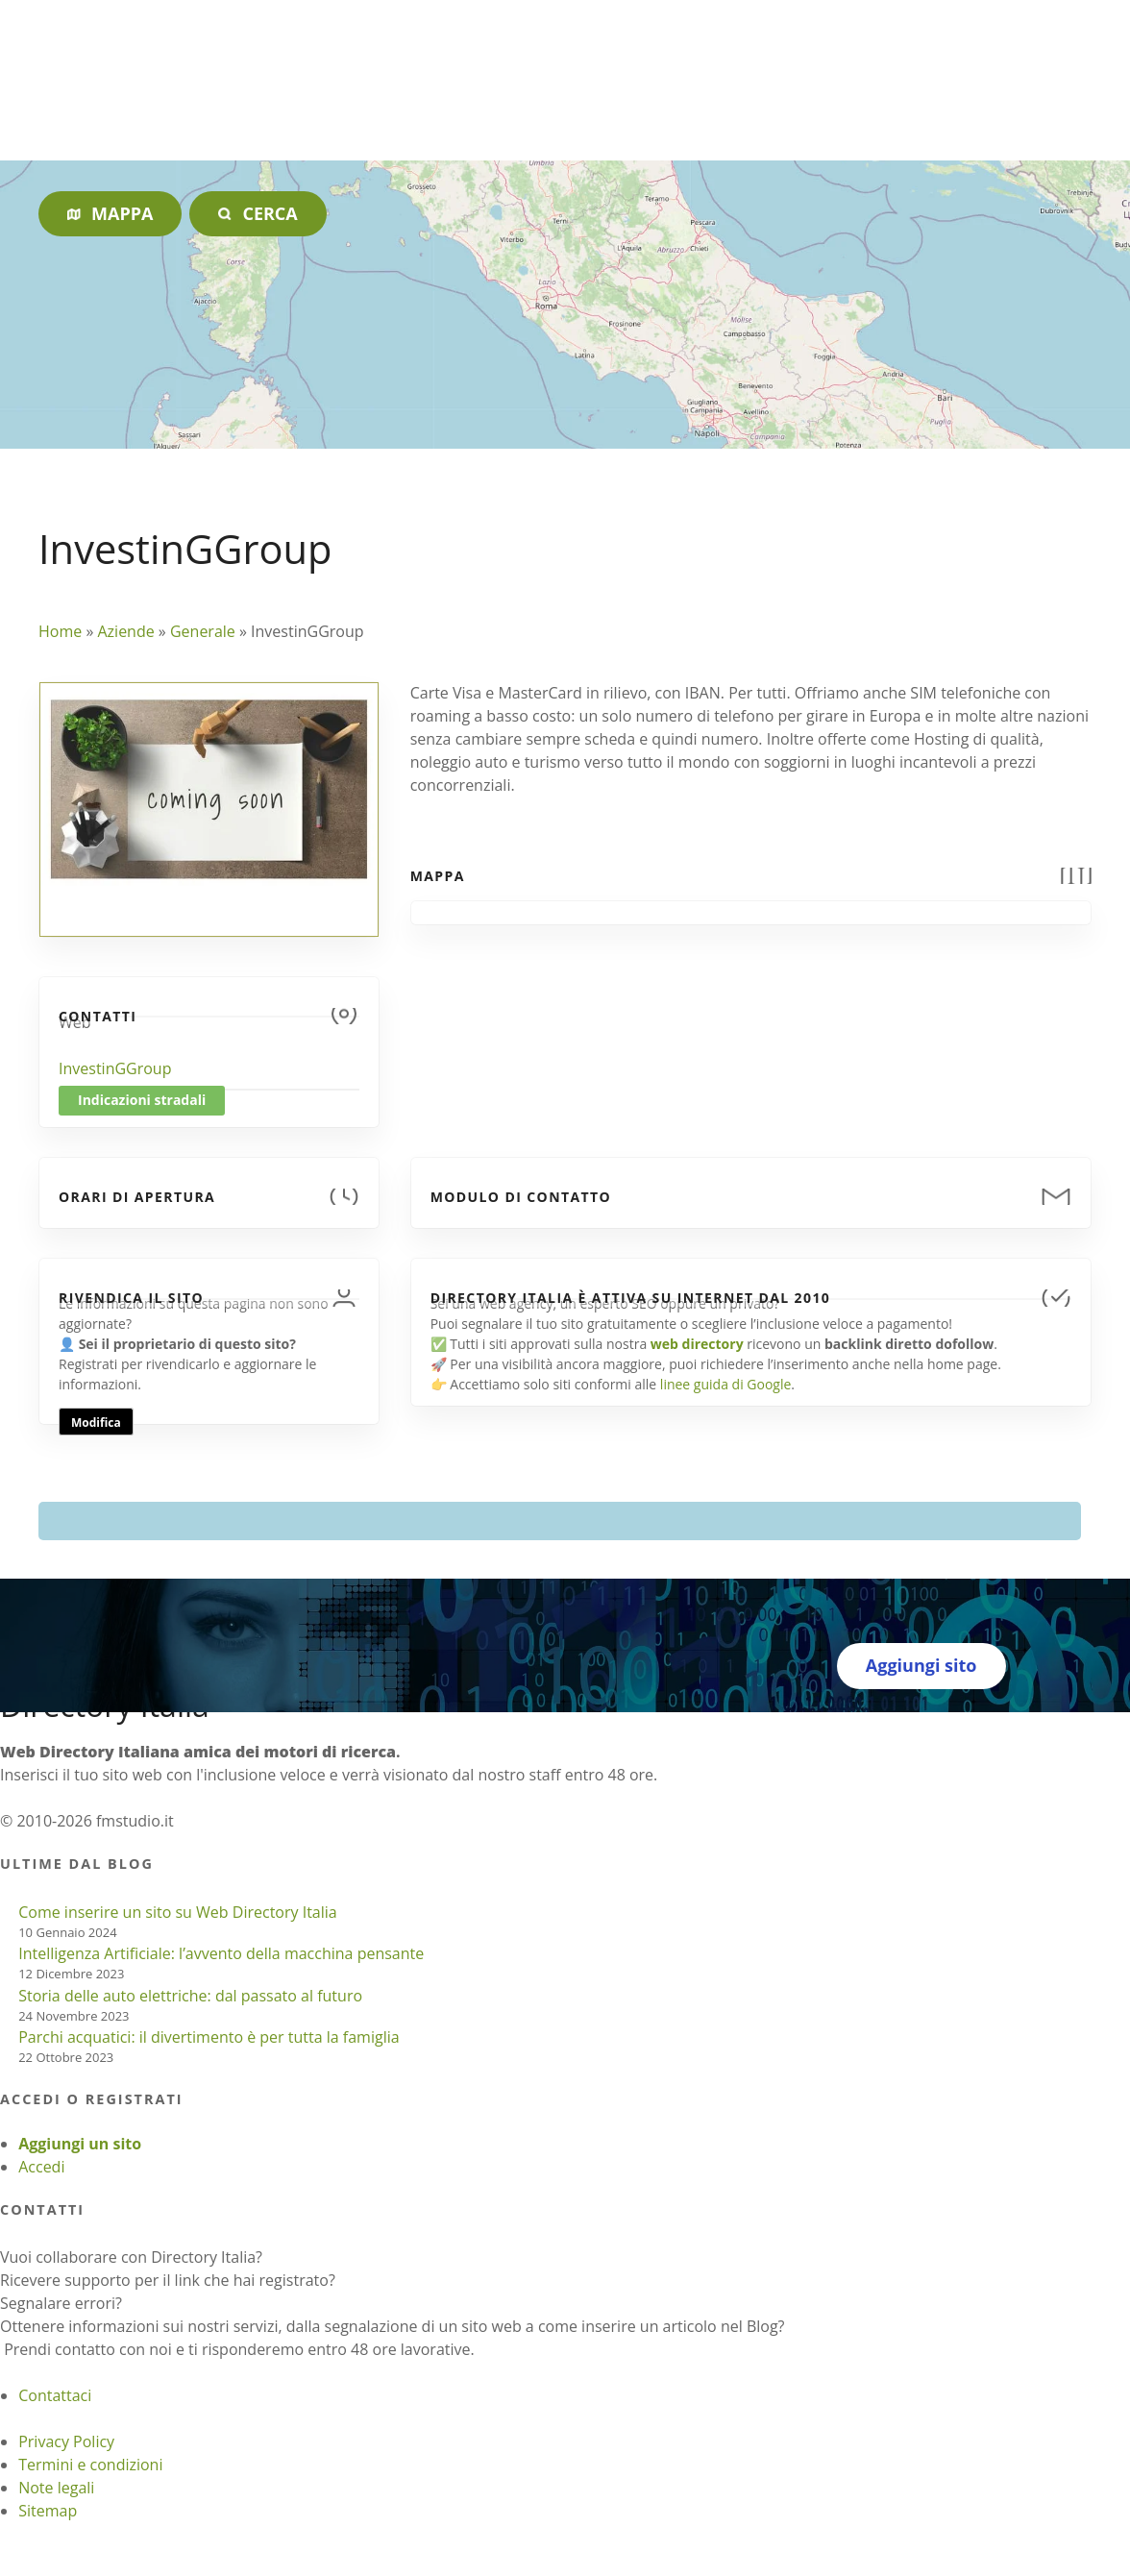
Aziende (125, 631)
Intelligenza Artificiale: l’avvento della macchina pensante (221, 1953)
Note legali (56, 2487)
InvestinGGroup (115, 1068)
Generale (202, 631)
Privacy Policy (66, 2441)
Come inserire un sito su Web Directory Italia (177, 1912)
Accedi (41, 2166)
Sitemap (47, 2510)
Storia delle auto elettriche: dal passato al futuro (190, 1995)
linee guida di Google (725, 1384)
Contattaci (54, 2395)
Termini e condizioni (90, 2464)
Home (60, 631)
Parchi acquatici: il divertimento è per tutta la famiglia (208, 2037)
